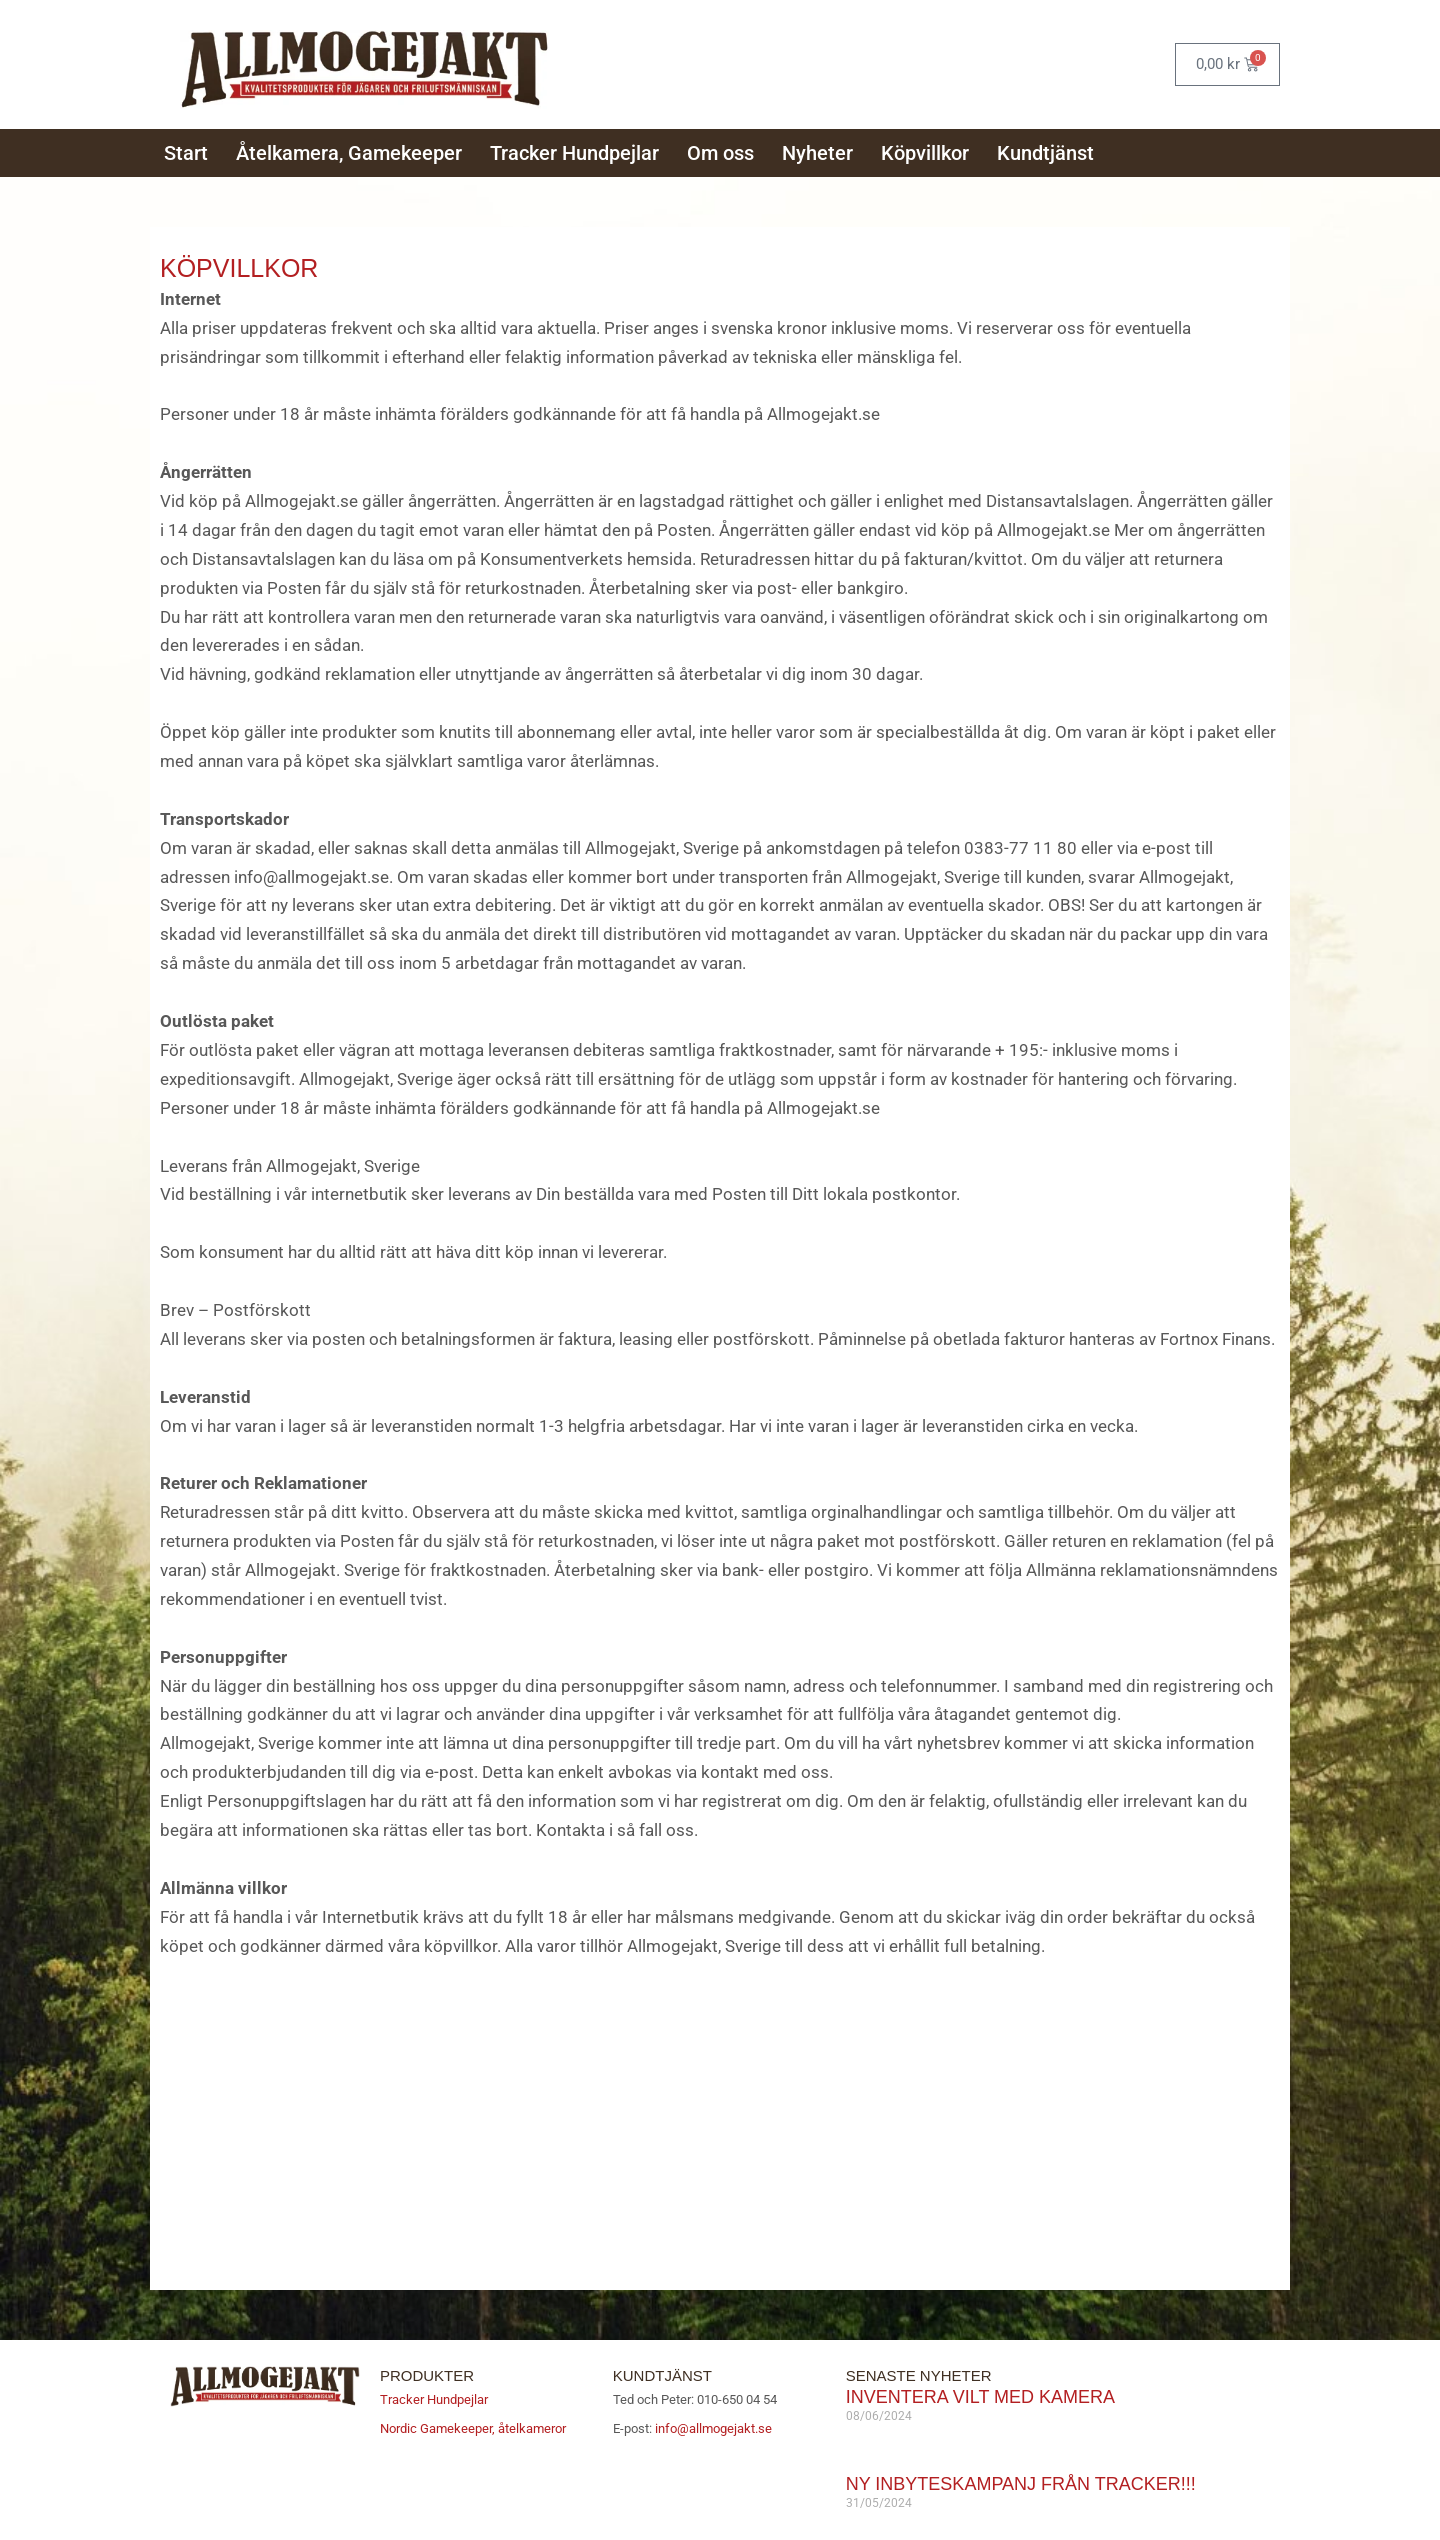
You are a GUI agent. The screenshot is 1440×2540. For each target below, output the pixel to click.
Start (186, 151)
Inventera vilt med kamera (980, 2392)
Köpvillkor (925, 151)
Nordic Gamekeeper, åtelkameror (473, 2423)
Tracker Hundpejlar (574, 151)
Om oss (720, 151)
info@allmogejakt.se (712, 2423)
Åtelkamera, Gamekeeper (349, 151)
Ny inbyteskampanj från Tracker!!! (1021, 2479)
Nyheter (817, 151)
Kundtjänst (1045, 151)
